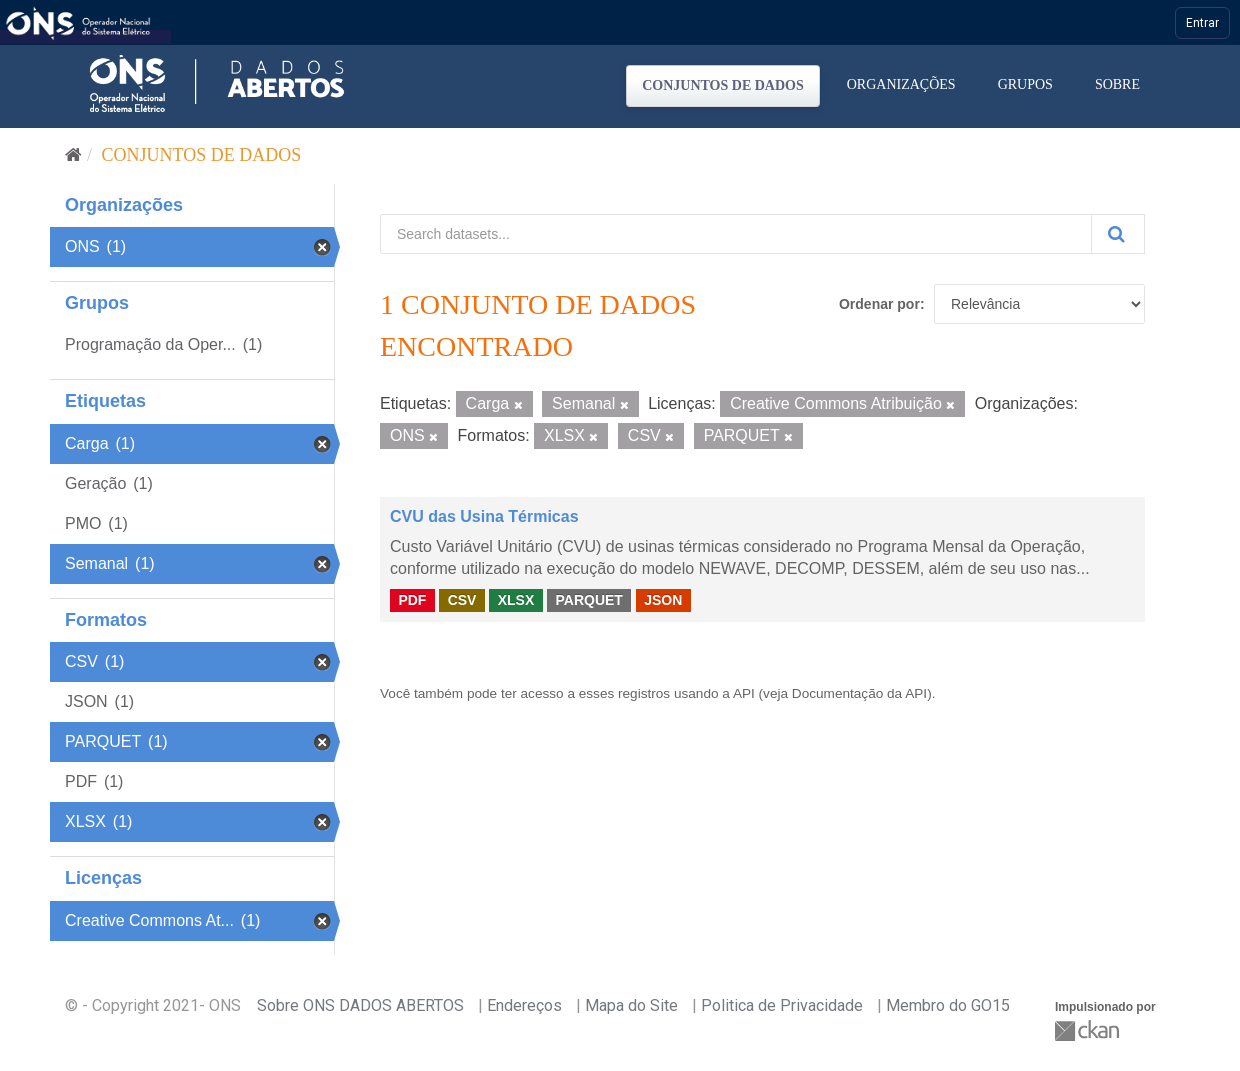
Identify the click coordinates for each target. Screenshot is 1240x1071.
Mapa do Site (631, 1005)
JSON (663, 600)
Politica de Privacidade (782, 1005)
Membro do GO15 (948, 1005)
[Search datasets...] (736, 234)
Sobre (1117, 84)
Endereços (524, 1005)
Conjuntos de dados (723, 85)
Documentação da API (859, 693)
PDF (412, 600)
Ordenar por (879, 304)
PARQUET (588, 600)
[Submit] (1118, 234)
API (744, 693)
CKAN (1089, 1030)
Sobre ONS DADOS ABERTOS (360, 1005)
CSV (462, 600)
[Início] (73, 155)
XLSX (516, 600)
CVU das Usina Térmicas (484, 516)
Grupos (1025, 84)
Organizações (901, 84)
